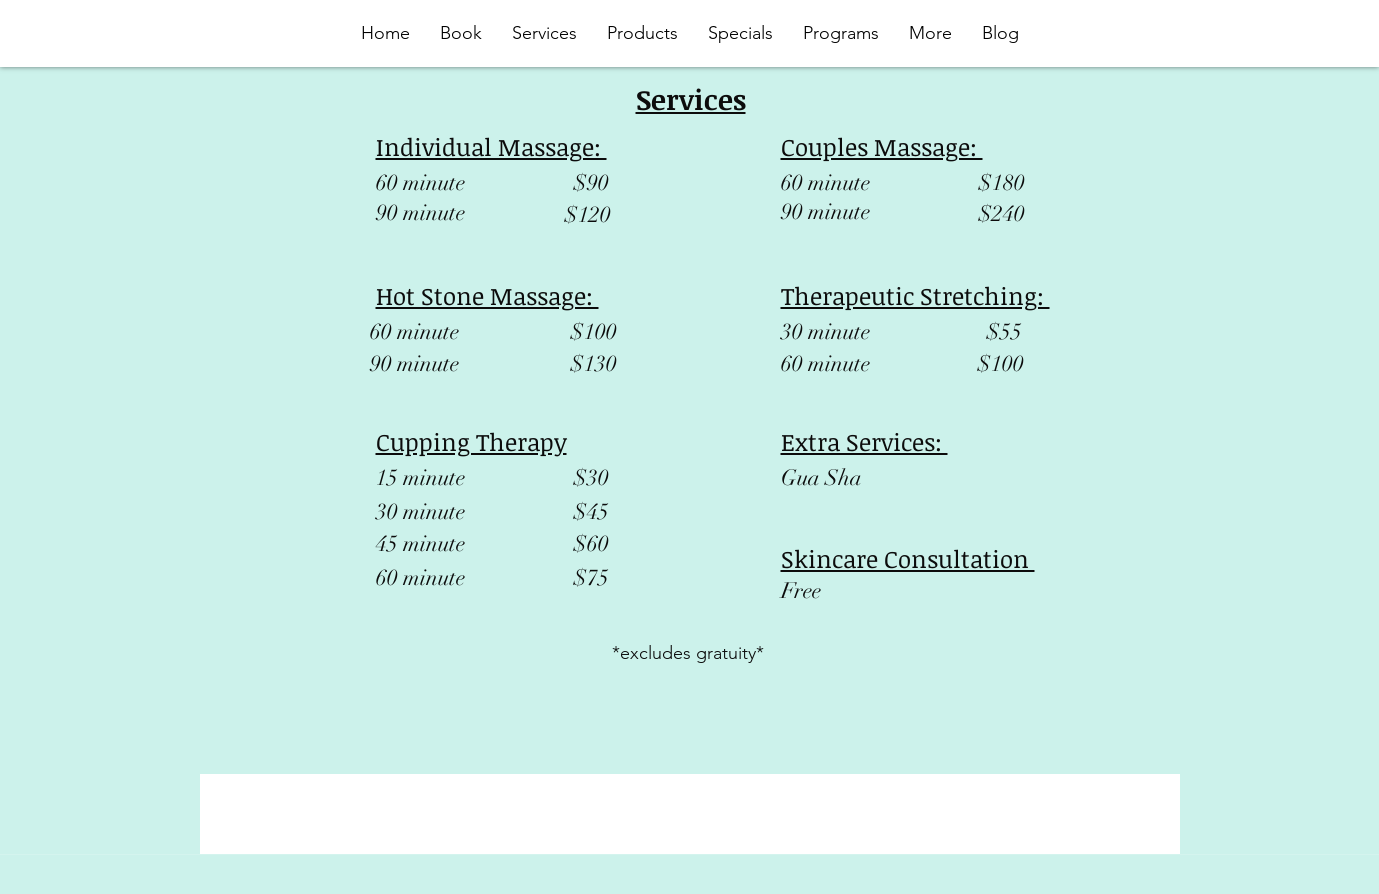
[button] (841, 33)
